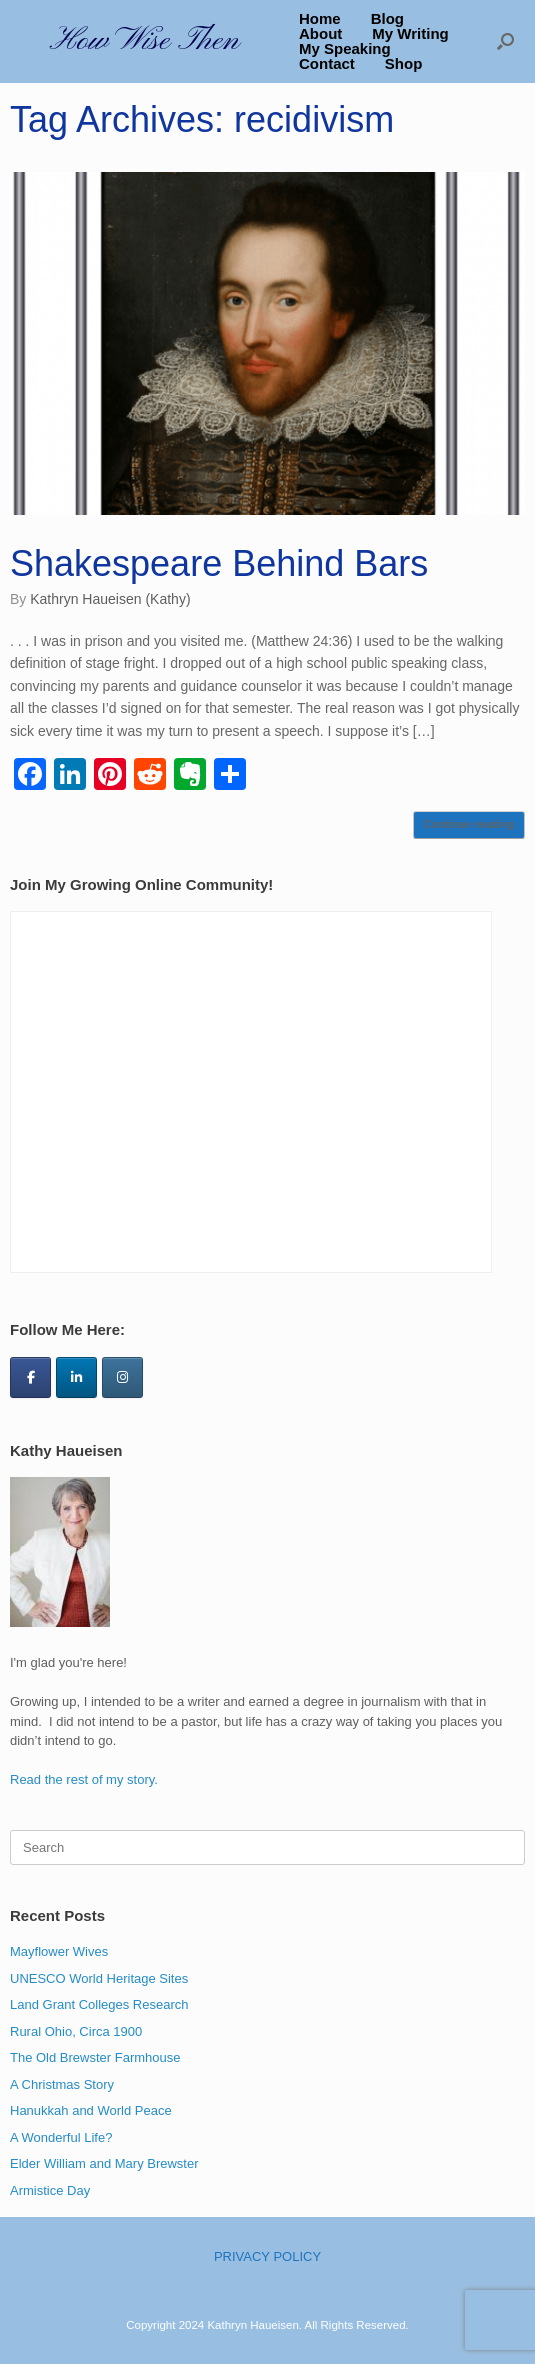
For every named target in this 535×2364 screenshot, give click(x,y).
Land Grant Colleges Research (99, 2004)
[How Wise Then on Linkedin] (76, 1377)
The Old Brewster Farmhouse (95, 2057)
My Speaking (345, 48)
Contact (327, 63)
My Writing (410, 33)
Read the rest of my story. (84, 1779)
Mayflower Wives (59, 1951)
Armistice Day (50, 2190)
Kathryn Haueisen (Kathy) (110, 599)
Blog (387, 18)
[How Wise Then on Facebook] (30, 1377)
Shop (404, 63)
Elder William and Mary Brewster (104, 2163)
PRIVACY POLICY (267, 2256)
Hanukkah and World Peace (91, 2110)
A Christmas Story (62, 2084)
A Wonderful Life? (61, 2137)
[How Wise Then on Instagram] (122, 1377)
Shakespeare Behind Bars (219, 563)
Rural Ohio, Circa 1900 (76, 2031)
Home (320, 18)
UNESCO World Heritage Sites (99, 1978)
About (320, 33)
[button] (505, 41)
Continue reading (469, 824)
